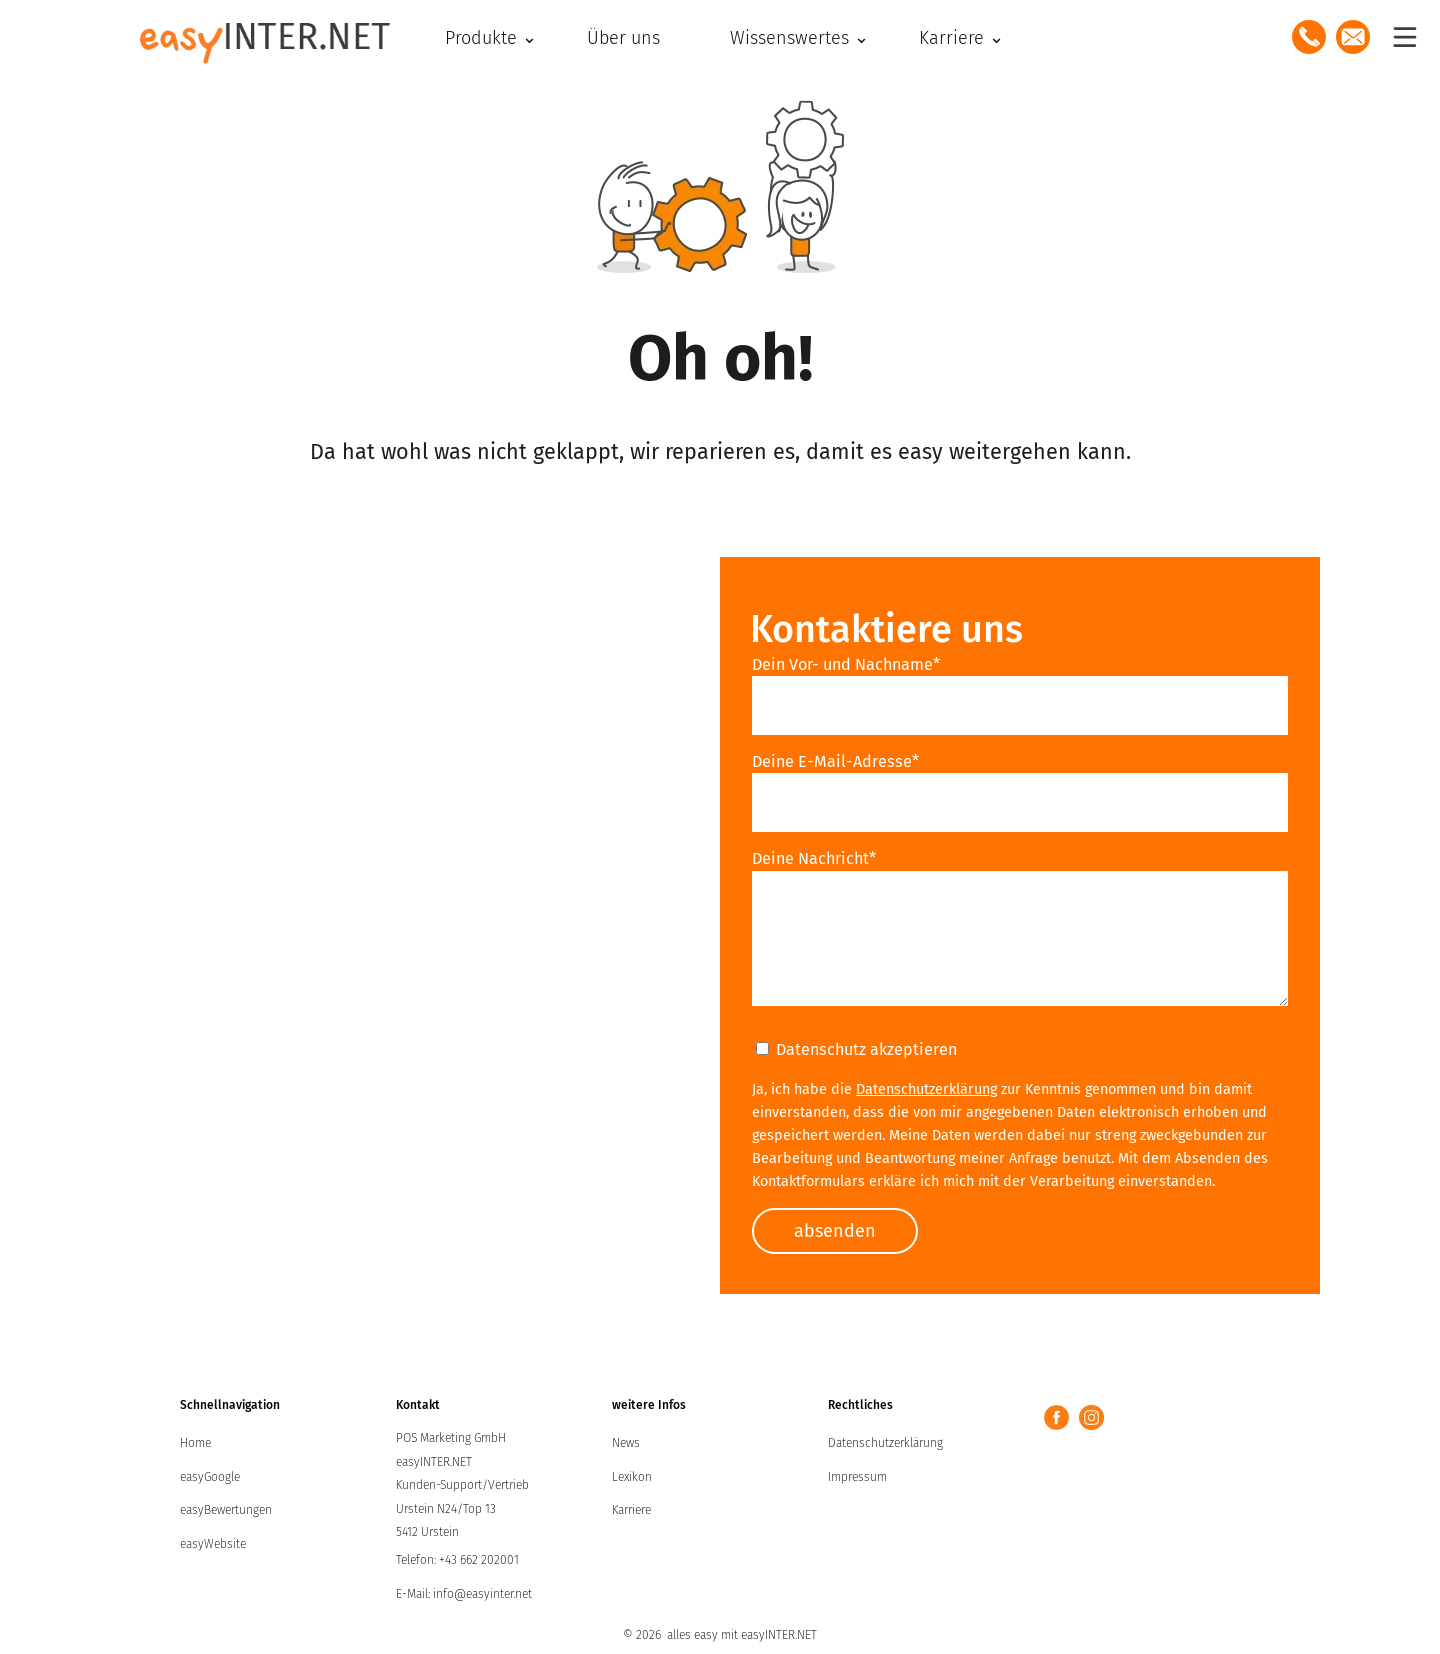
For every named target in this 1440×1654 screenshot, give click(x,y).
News (626, 1443)
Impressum (857, 1477)
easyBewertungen (226, 1510)
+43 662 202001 (479, 1560)
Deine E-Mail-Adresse (835, 761)
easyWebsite (213, 1544)
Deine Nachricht (814, 858)
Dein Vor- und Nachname (846, 664)
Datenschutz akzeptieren (856, 1049)
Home (195, 1443)
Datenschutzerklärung (926, 1089)
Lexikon (632, 1477)
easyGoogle (210, 1477)
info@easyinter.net (482, 1594)
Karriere (631, 1510)
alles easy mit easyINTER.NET (742, 1635)
